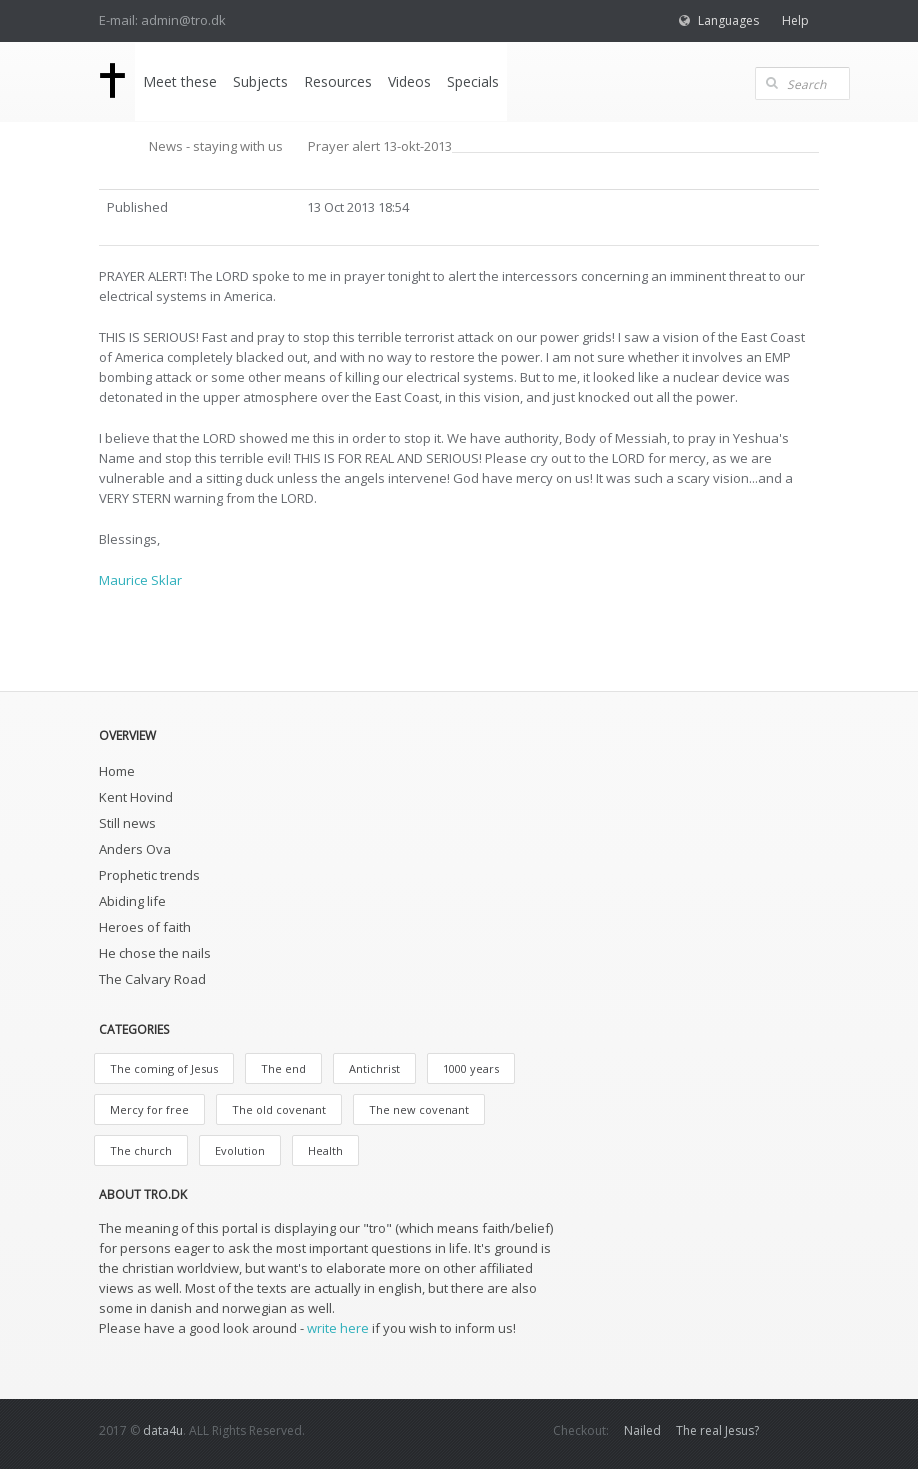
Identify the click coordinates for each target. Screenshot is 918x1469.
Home (117, 771)
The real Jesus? (717, 1430)
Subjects (260, 81)
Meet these (180, 81)
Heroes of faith (145, 927)
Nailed (642, 1430)
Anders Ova (135, 849)
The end (283, 1068)
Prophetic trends (149, 875)
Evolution (240, 1150)
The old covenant (279, 1109)
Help (795, 20)
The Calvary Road (152, 979)
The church (141, 1150)
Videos (409, 81)
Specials (473, 81)
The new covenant (419, 1109)
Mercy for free (149, 1109)
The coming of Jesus (164, 1068)
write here (338, 1328)
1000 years (471, 1068)
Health (325, 1150)
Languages (728, 20)
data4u (163, 1430)
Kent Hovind (136, 797)
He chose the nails (155, 953)
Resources (338, 81)
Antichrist (374, 1068)
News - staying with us (216, 146)
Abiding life (132, 901)
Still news (127, 823)
